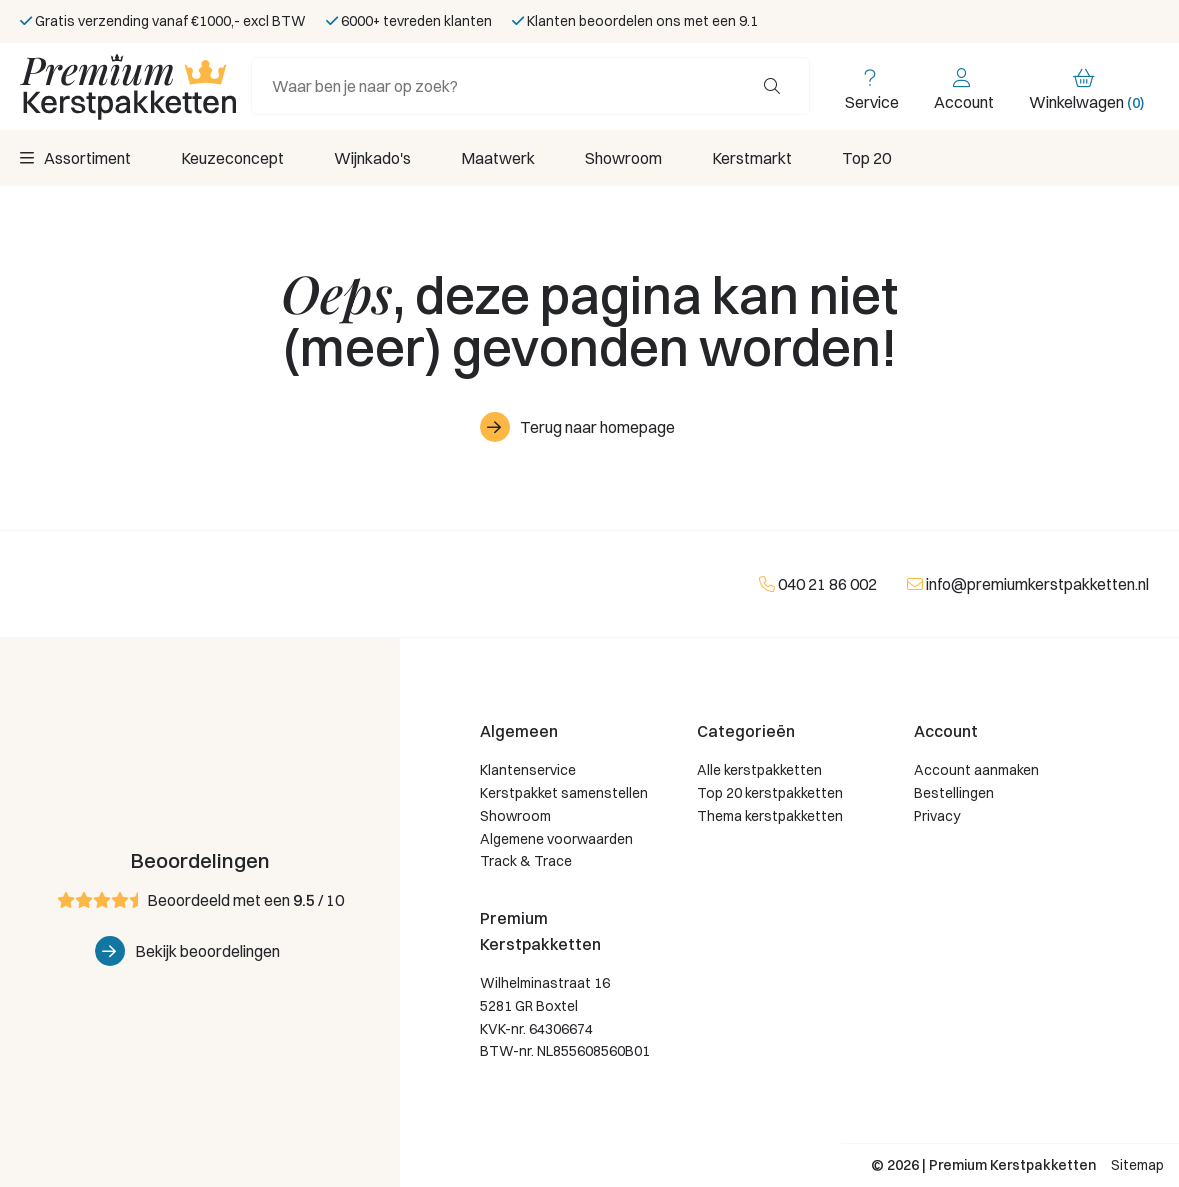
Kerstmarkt (752, 158)
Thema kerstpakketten (770, 816)
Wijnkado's (372, 158)
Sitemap (1137, 1165)
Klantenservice (528, 770)
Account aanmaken (976, 770)
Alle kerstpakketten (759, 770)
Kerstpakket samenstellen (564, 793)
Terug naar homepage (597, 427)
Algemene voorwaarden (556, 839)
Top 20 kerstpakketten (770, 793)
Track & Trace (526, 861)
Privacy (937, 816)
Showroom (623, 158)
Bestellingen (954, 793)
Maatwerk (498, 158)
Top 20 (866, 158)
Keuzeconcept (232, 158)
